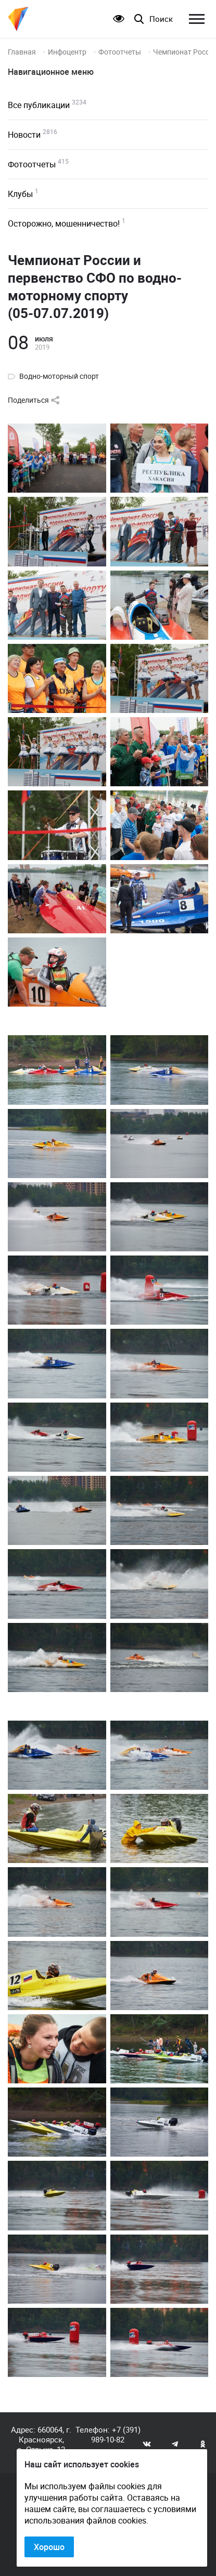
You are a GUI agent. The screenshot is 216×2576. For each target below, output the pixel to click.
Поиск (161, 19)
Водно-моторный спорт (59, 376)
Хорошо (49, 2547)
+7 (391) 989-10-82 (116, 2434)
